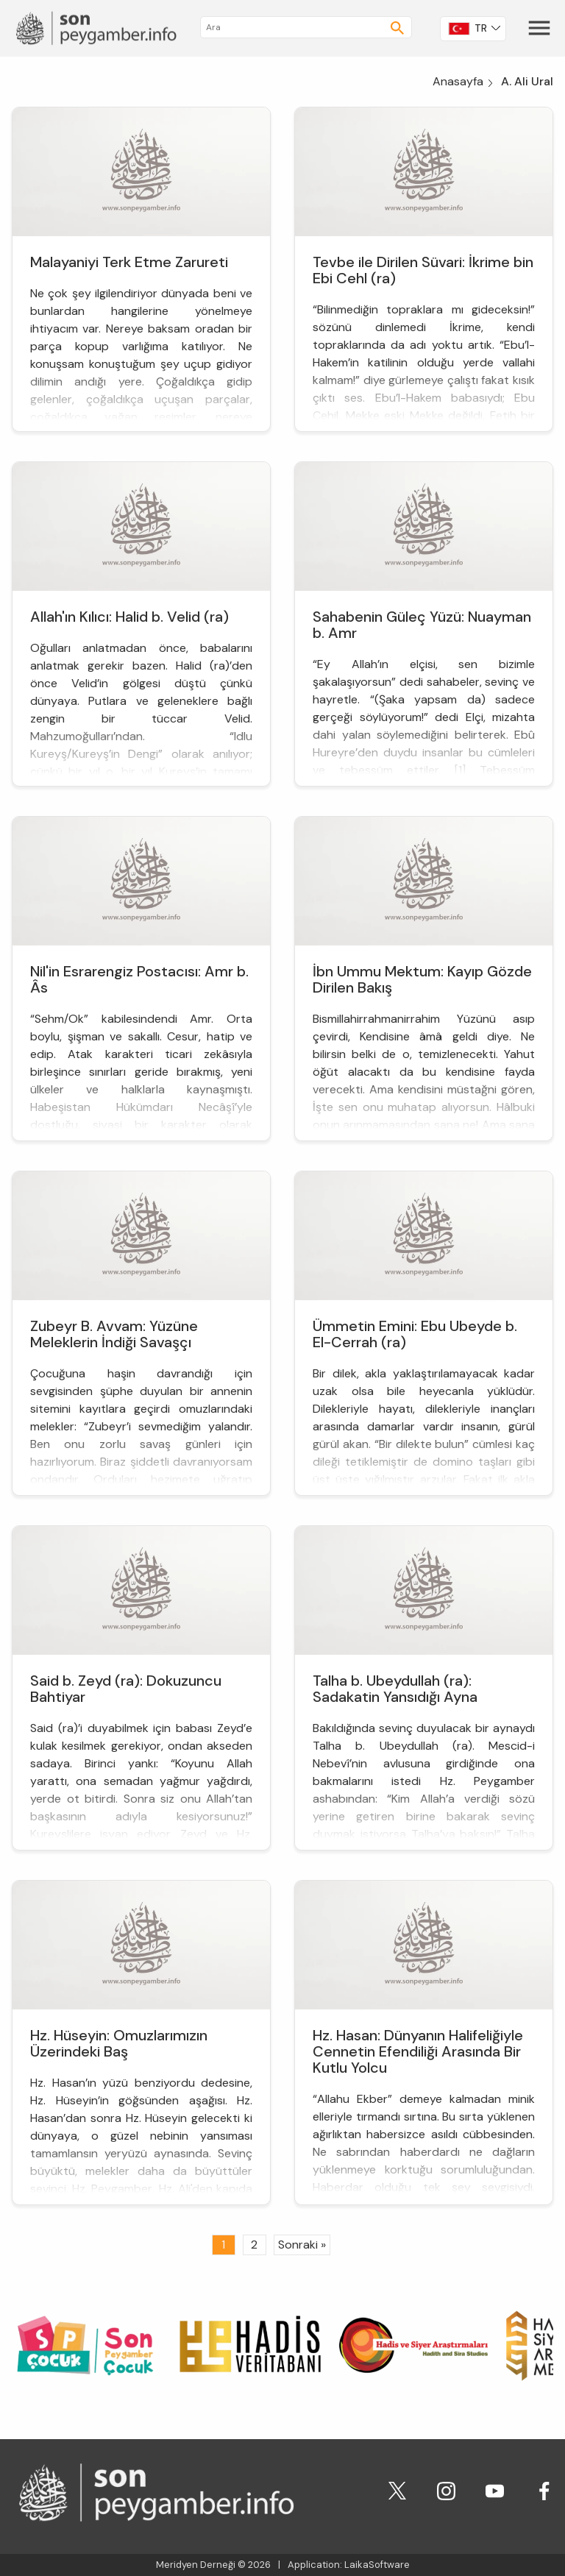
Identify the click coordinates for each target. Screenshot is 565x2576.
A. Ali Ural (527, 81)
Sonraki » (302, 2244)
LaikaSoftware (377, 2564)
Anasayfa (458, 81)
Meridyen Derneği (195, 2564)
